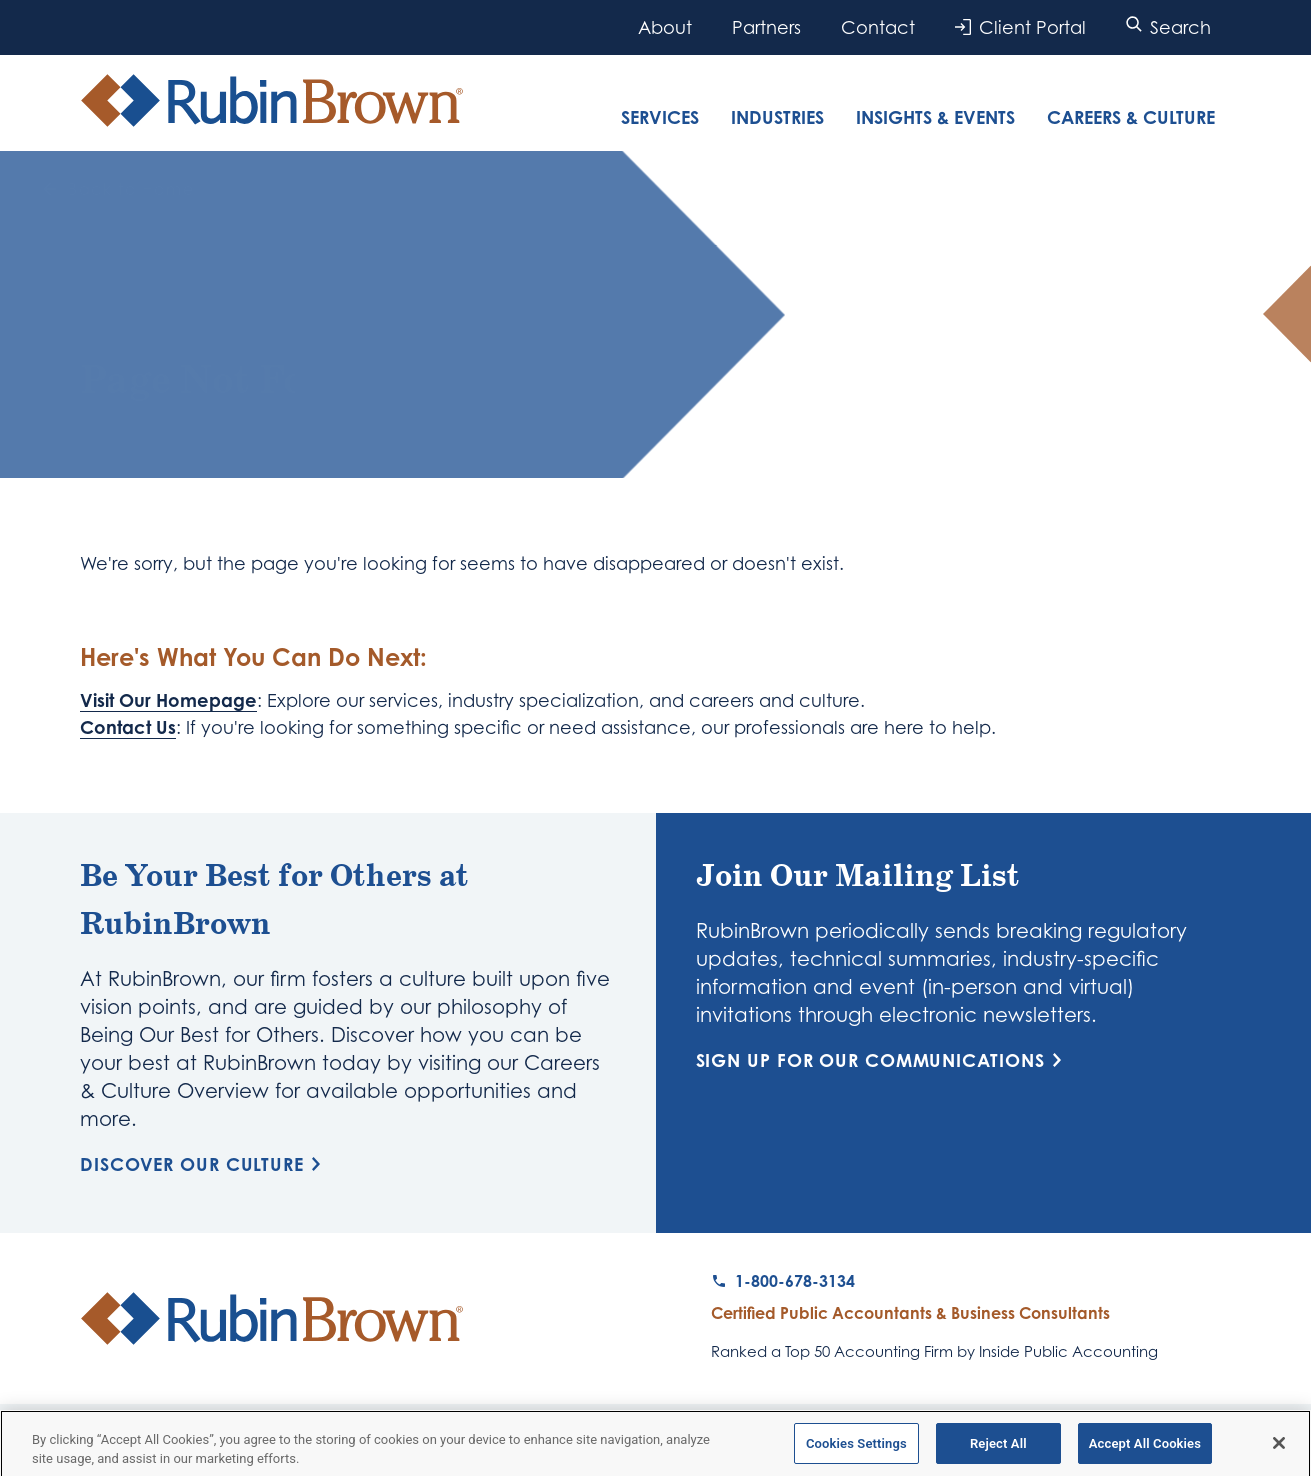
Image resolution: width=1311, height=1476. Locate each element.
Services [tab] (660, 117)
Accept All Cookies (1145, 1449)
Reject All (998, 1449)
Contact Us (128, 727)
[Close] (1279, 1449)
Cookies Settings (856, 1449)
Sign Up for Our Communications (882, 1060)
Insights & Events (935, 117)
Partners (766, 27)
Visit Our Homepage (168, 700)
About (665, 27)
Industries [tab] (777, 117)
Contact (878, 27)
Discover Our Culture (204, 1164)
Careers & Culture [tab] (1131, 117)
